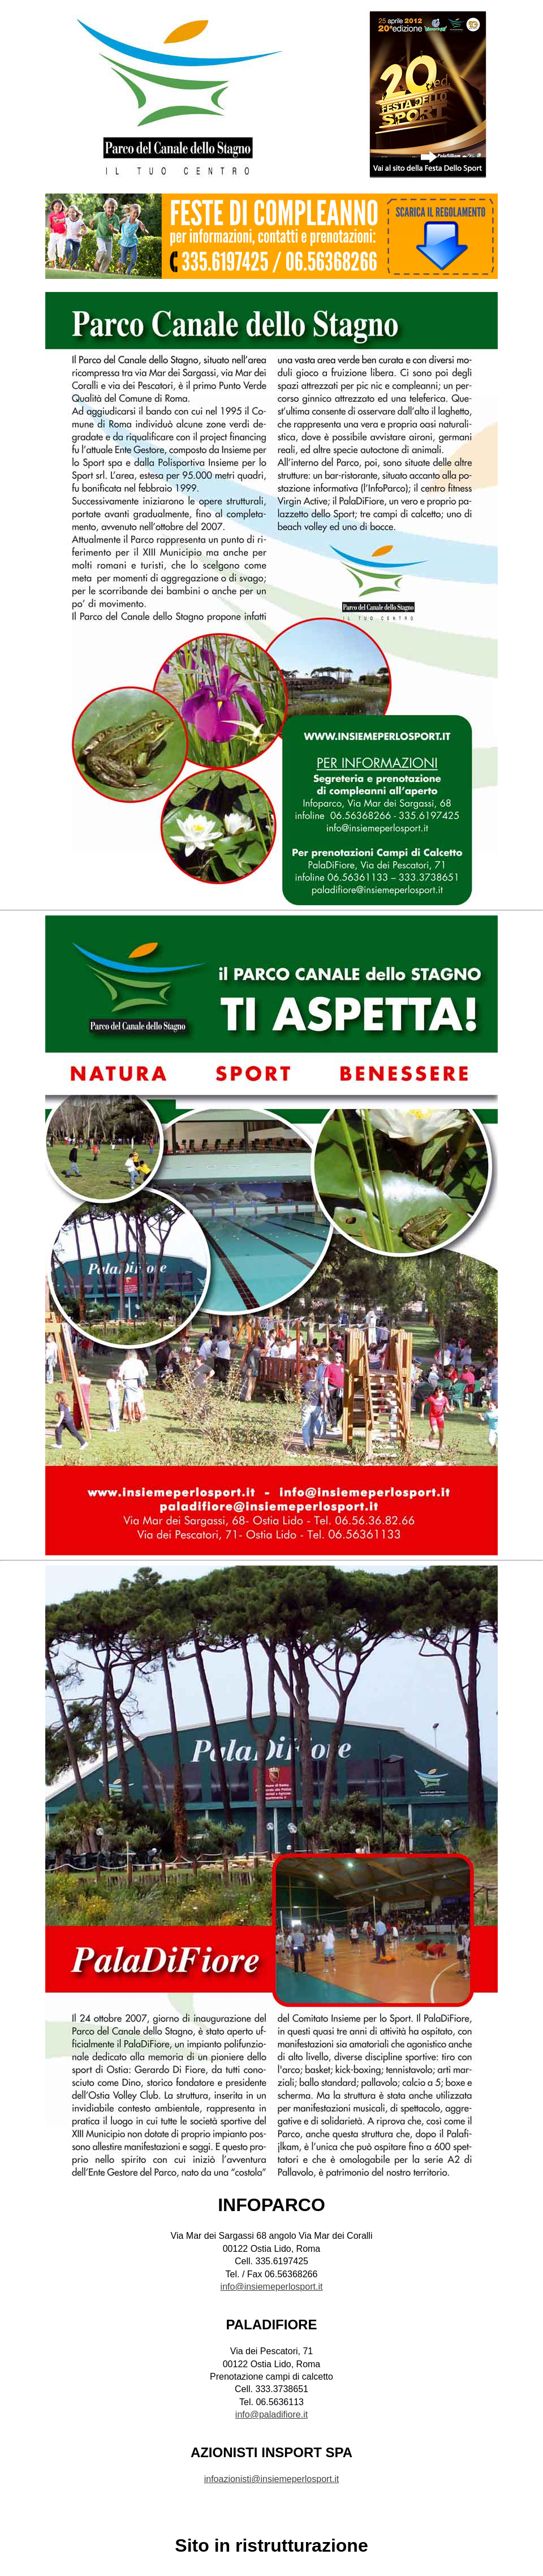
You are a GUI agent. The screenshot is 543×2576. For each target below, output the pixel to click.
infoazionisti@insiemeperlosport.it (271, 2479)
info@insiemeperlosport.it (272, 2286)
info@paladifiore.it (271, 2414)
